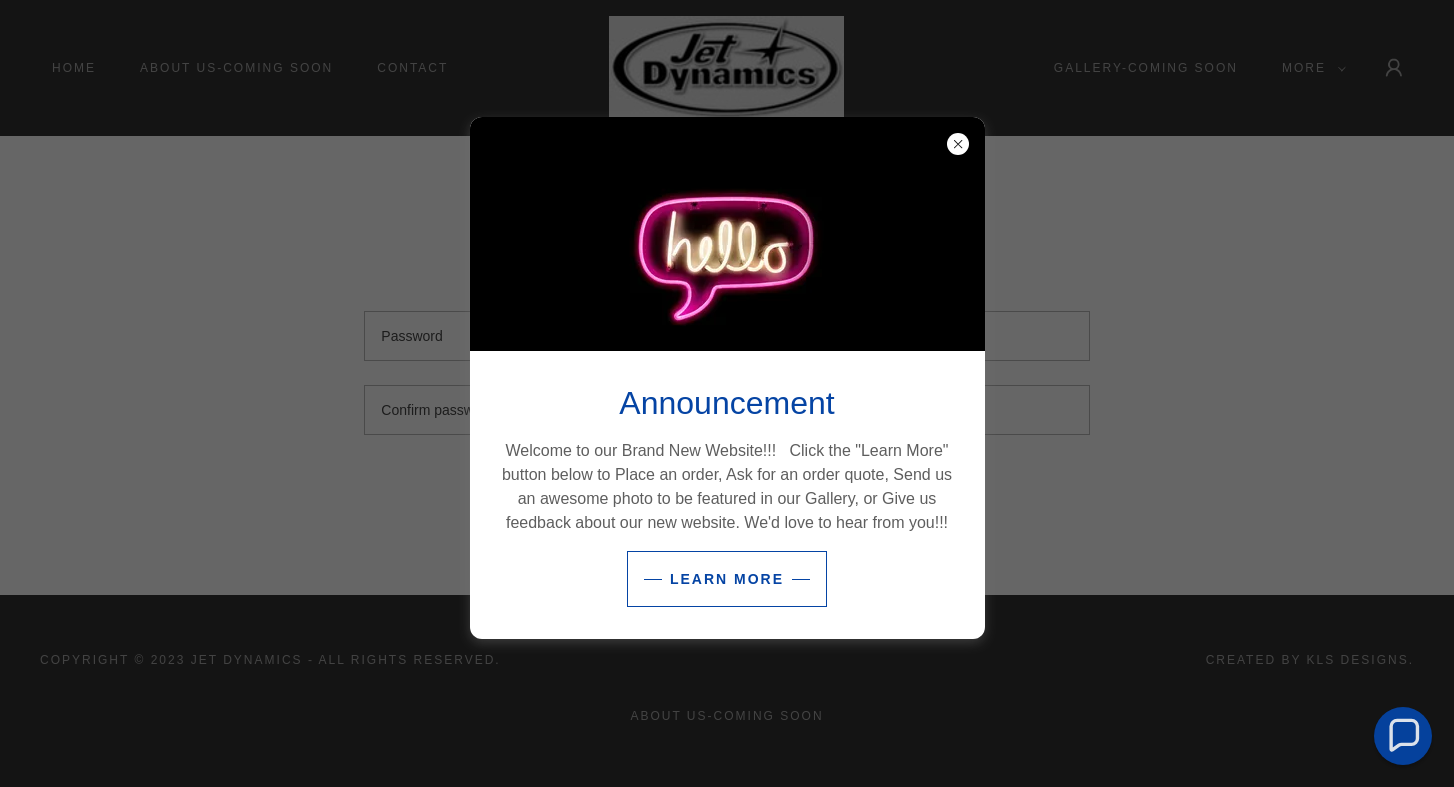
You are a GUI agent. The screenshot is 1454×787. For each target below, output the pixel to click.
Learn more (727, 579)
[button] (1403, 736)
